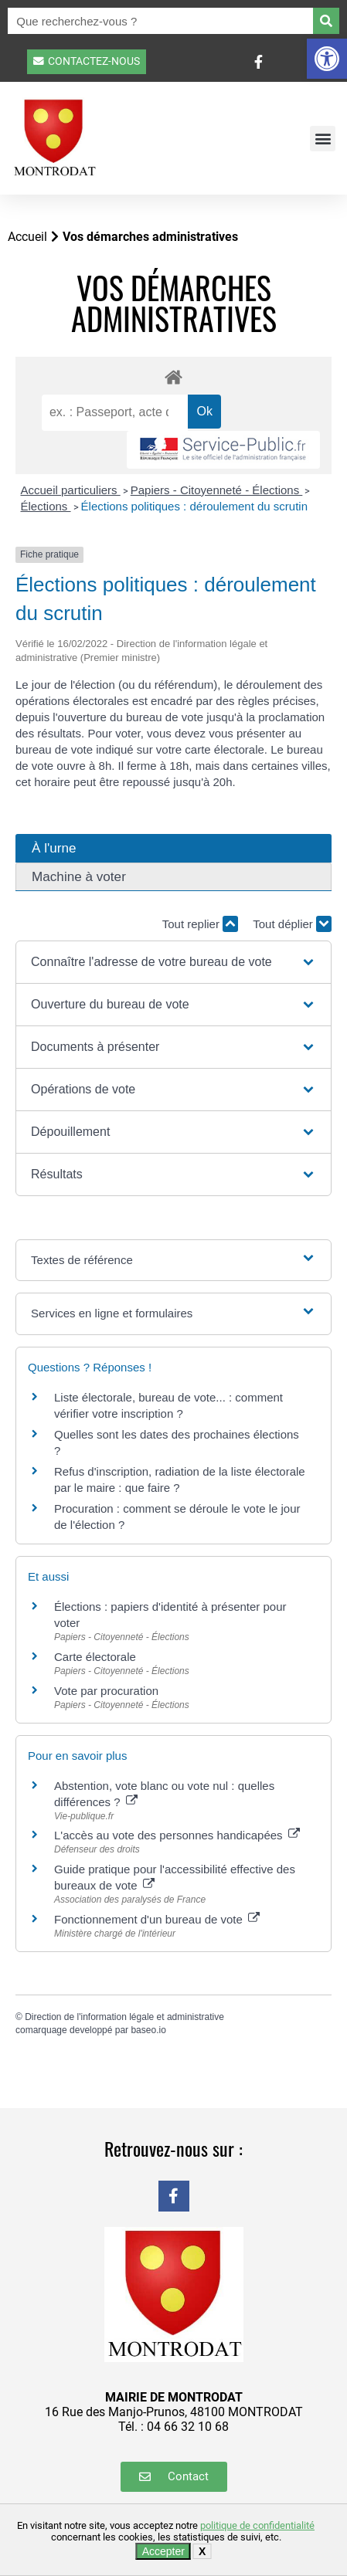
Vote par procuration (106, 1690)
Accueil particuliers (71, 490)
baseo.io (148, 2030)
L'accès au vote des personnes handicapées (177, 1835)
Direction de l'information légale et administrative (124, 2017)
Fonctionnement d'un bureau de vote (157, 1919)
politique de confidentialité (257, 2525)
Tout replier (200, 924)
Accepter (163, 2551)
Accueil (27, 236)
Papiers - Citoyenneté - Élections (217, 490)
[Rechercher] (326, 21)
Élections (46, 506)
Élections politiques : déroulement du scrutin (194, 506)
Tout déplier (292, 924)
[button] (327, 59)
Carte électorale (95, 1656)
